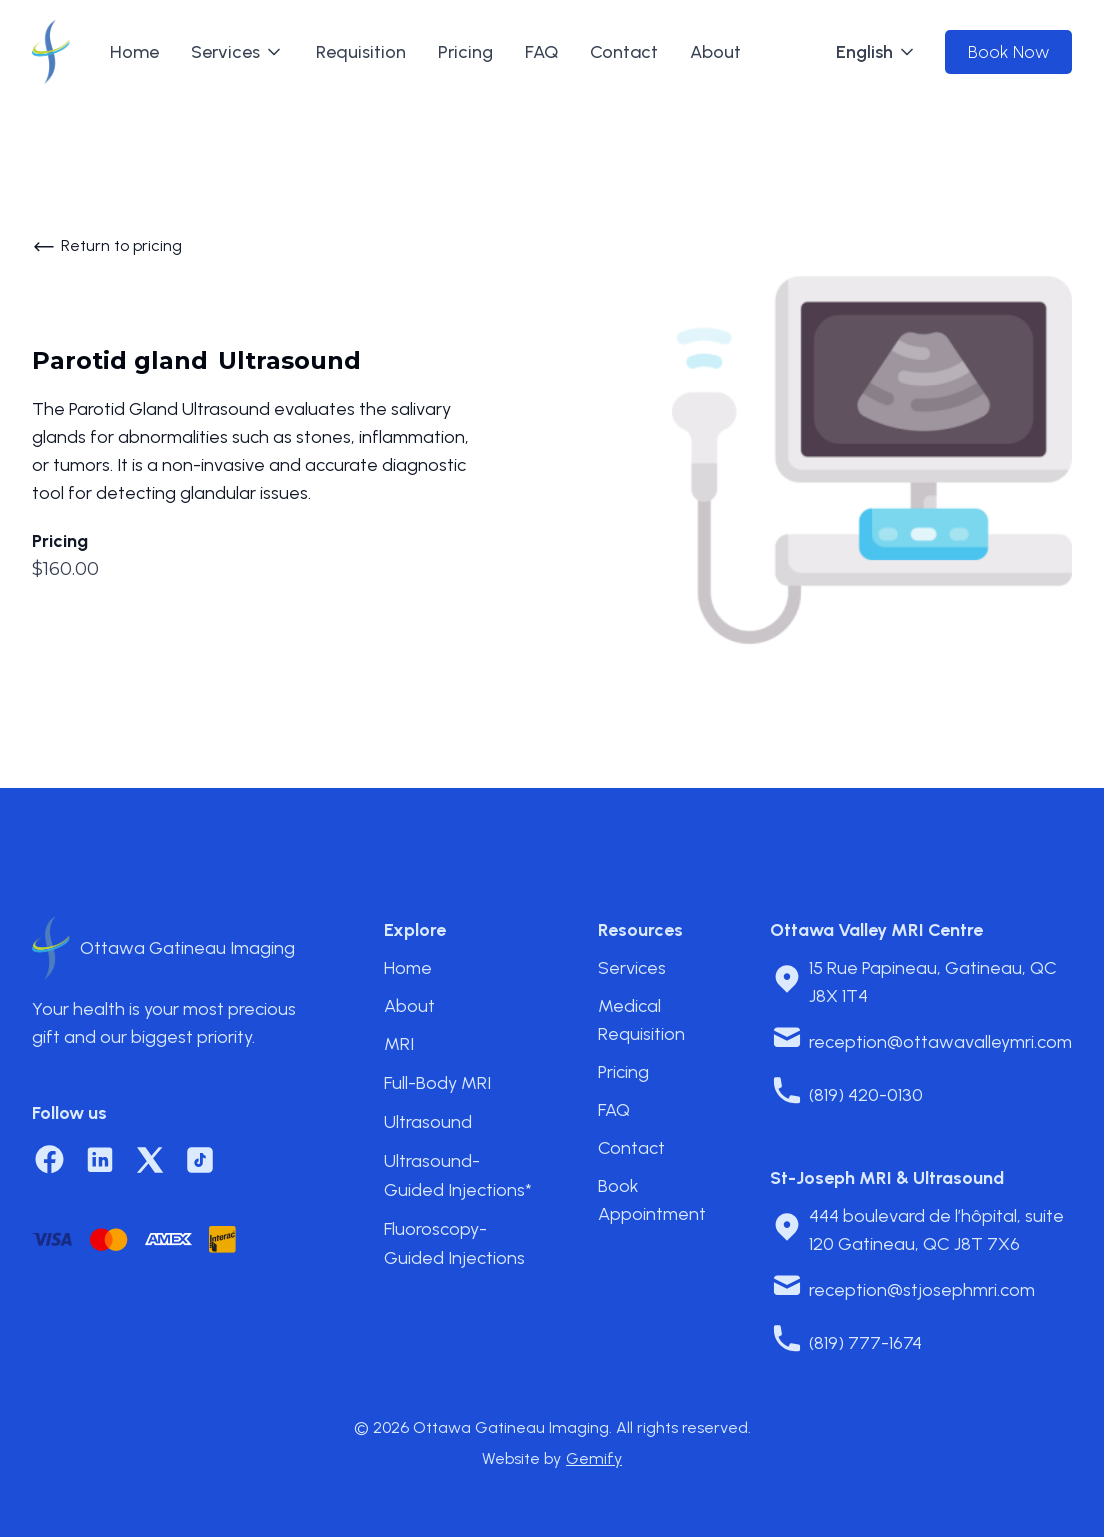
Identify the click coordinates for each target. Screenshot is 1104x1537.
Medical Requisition (641, 1020)
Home (134, 52)
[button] (237, 52)
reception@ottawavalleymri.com (940, 1042)
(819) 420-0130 (866, 1095)
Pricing (465, 52)
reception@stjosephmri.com (922, 1290)
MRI (399, 1044)
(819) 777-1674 (865, 1343)
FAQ (541, 52)
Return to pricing (121, 245)
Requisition (361, 52)
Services (632, 968)
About (715, 52)
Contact (624, 52)
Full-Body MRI (437, 1083)
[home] (51, 52)
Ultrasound (428, 1122)
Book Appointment (652, 1200)
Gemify (594, 1458)
